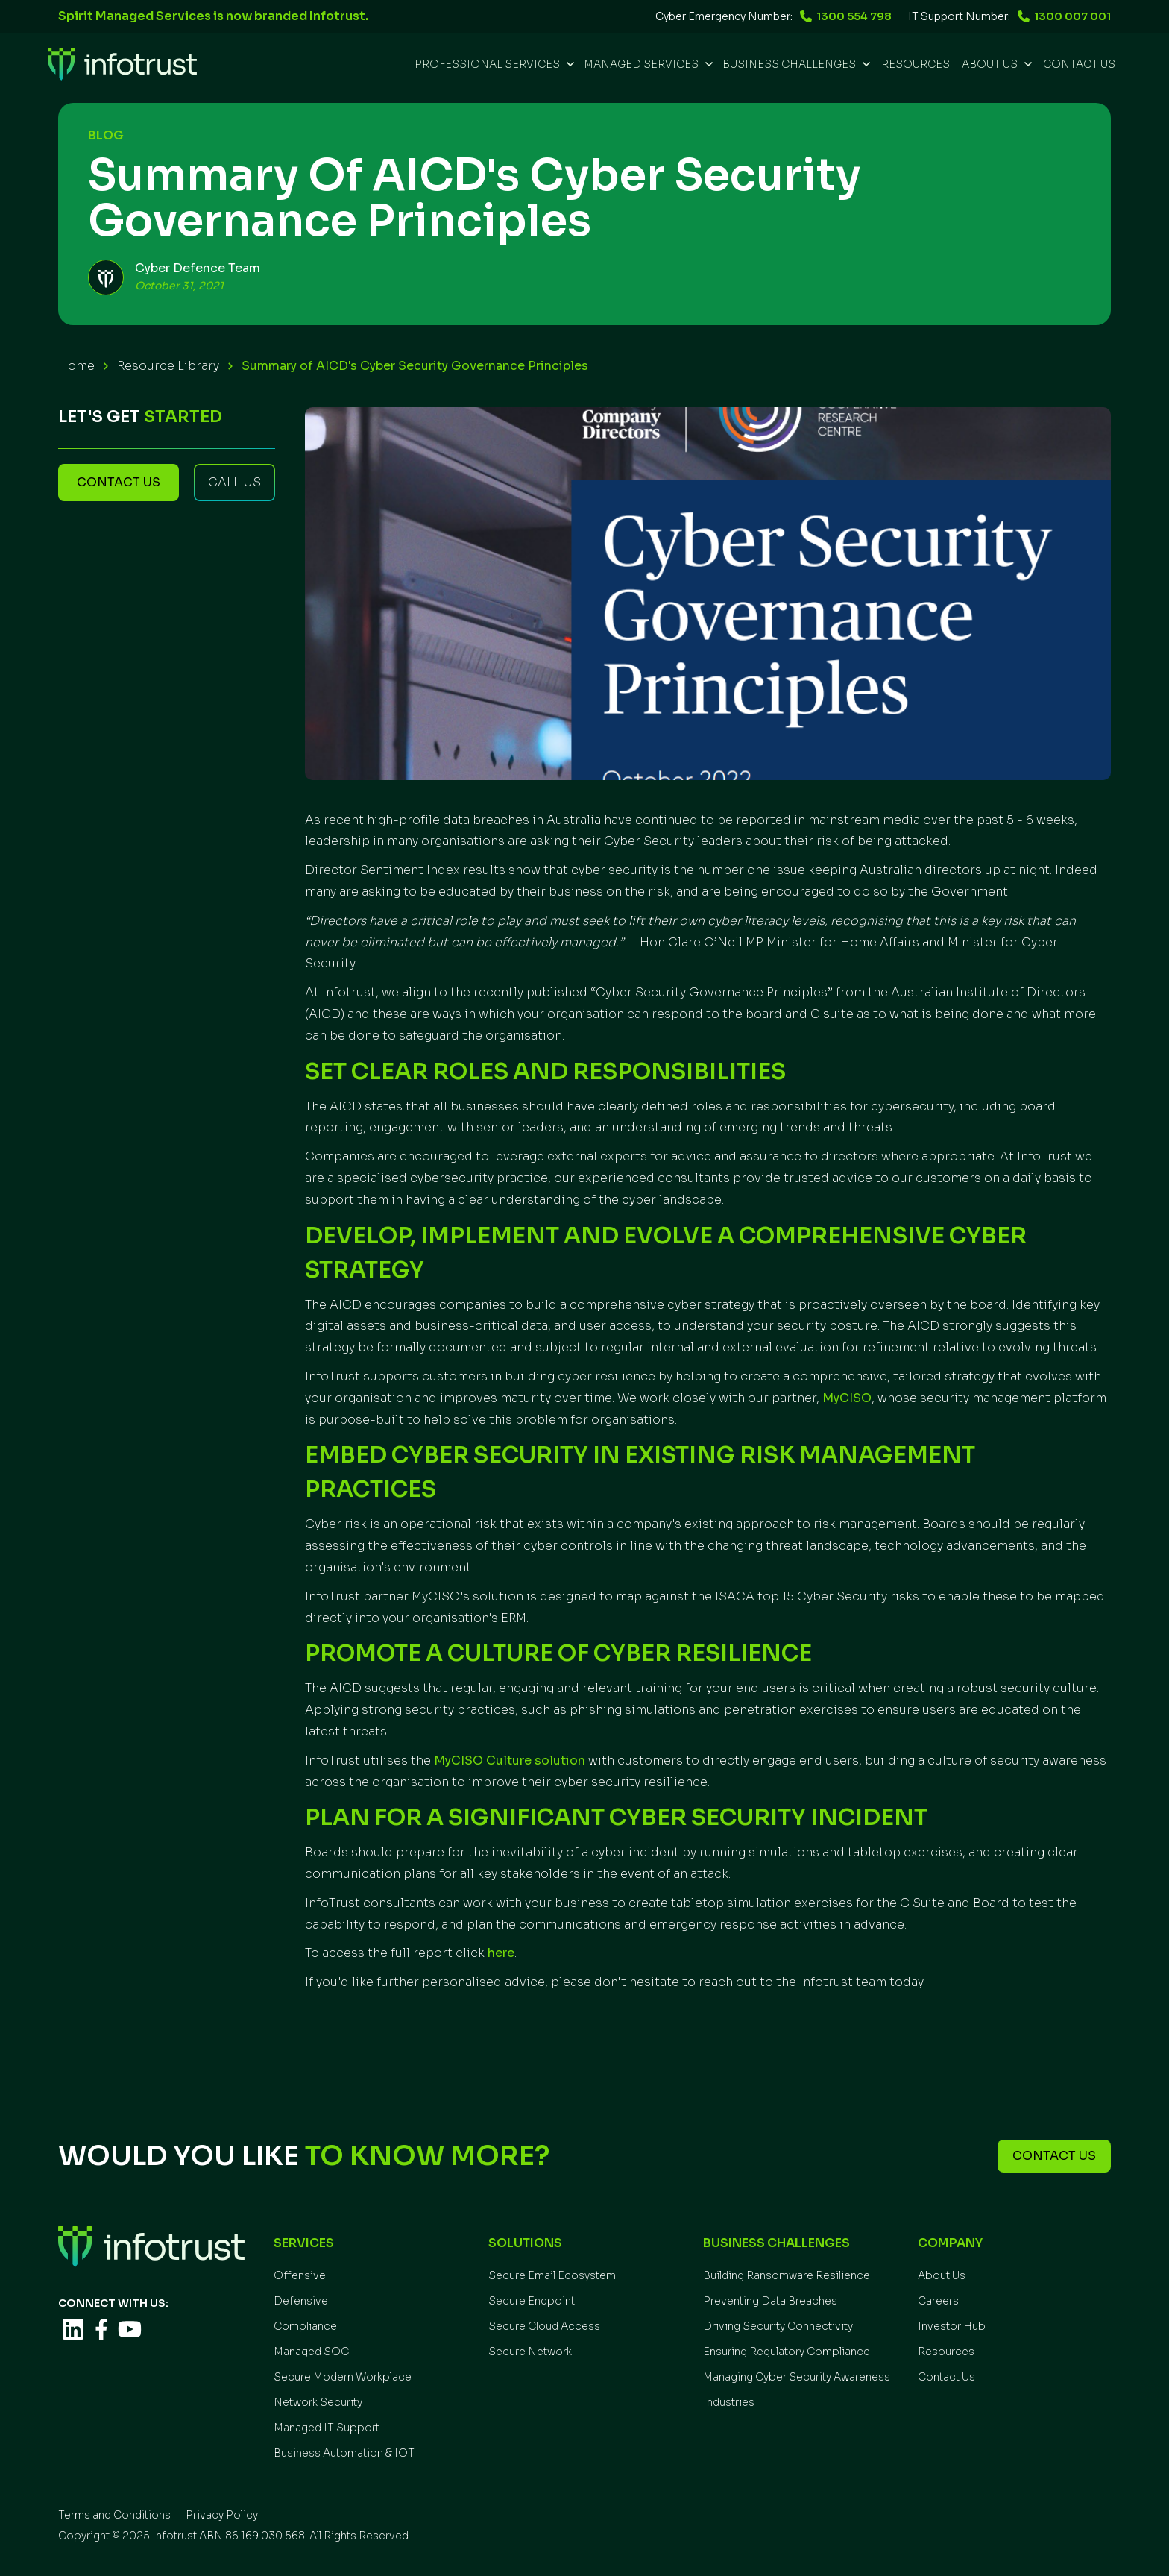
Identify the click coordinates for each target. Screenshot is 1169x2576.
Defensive (301, 2301)
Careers (938, 2301)
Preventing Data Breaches (770, 2301)
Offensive (300, 2275)
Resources (946, 2351)
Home (76, 366)
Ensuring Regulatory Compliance (786, 2351)
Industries (728, 2402)
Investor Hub (952, 2326)
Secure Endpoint (531, 2301)
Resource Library (168, 366)
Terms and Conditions (114, 2515)
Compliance (305, 2326)
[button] (493, 64)
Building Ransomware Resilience (786, 2275)
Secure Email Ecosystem (552, 2275)
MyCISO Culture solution (509, 1760)
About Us (941, 2275)
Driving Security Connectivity (778, 2326)
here (501, 1953)
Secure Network (530, 2351)
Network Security (318, 2402)
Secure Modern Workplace (343, 2377)
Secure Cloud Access (544, 2326)
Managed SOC (311, 2351)
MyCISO (847, 1398)
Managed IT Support (326, 2427)
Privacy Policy (222, 2515)
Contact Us (1079, 64)
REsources (915, 64)
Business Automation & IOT (344, 2453)
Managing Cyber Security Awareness (796, 2377)
